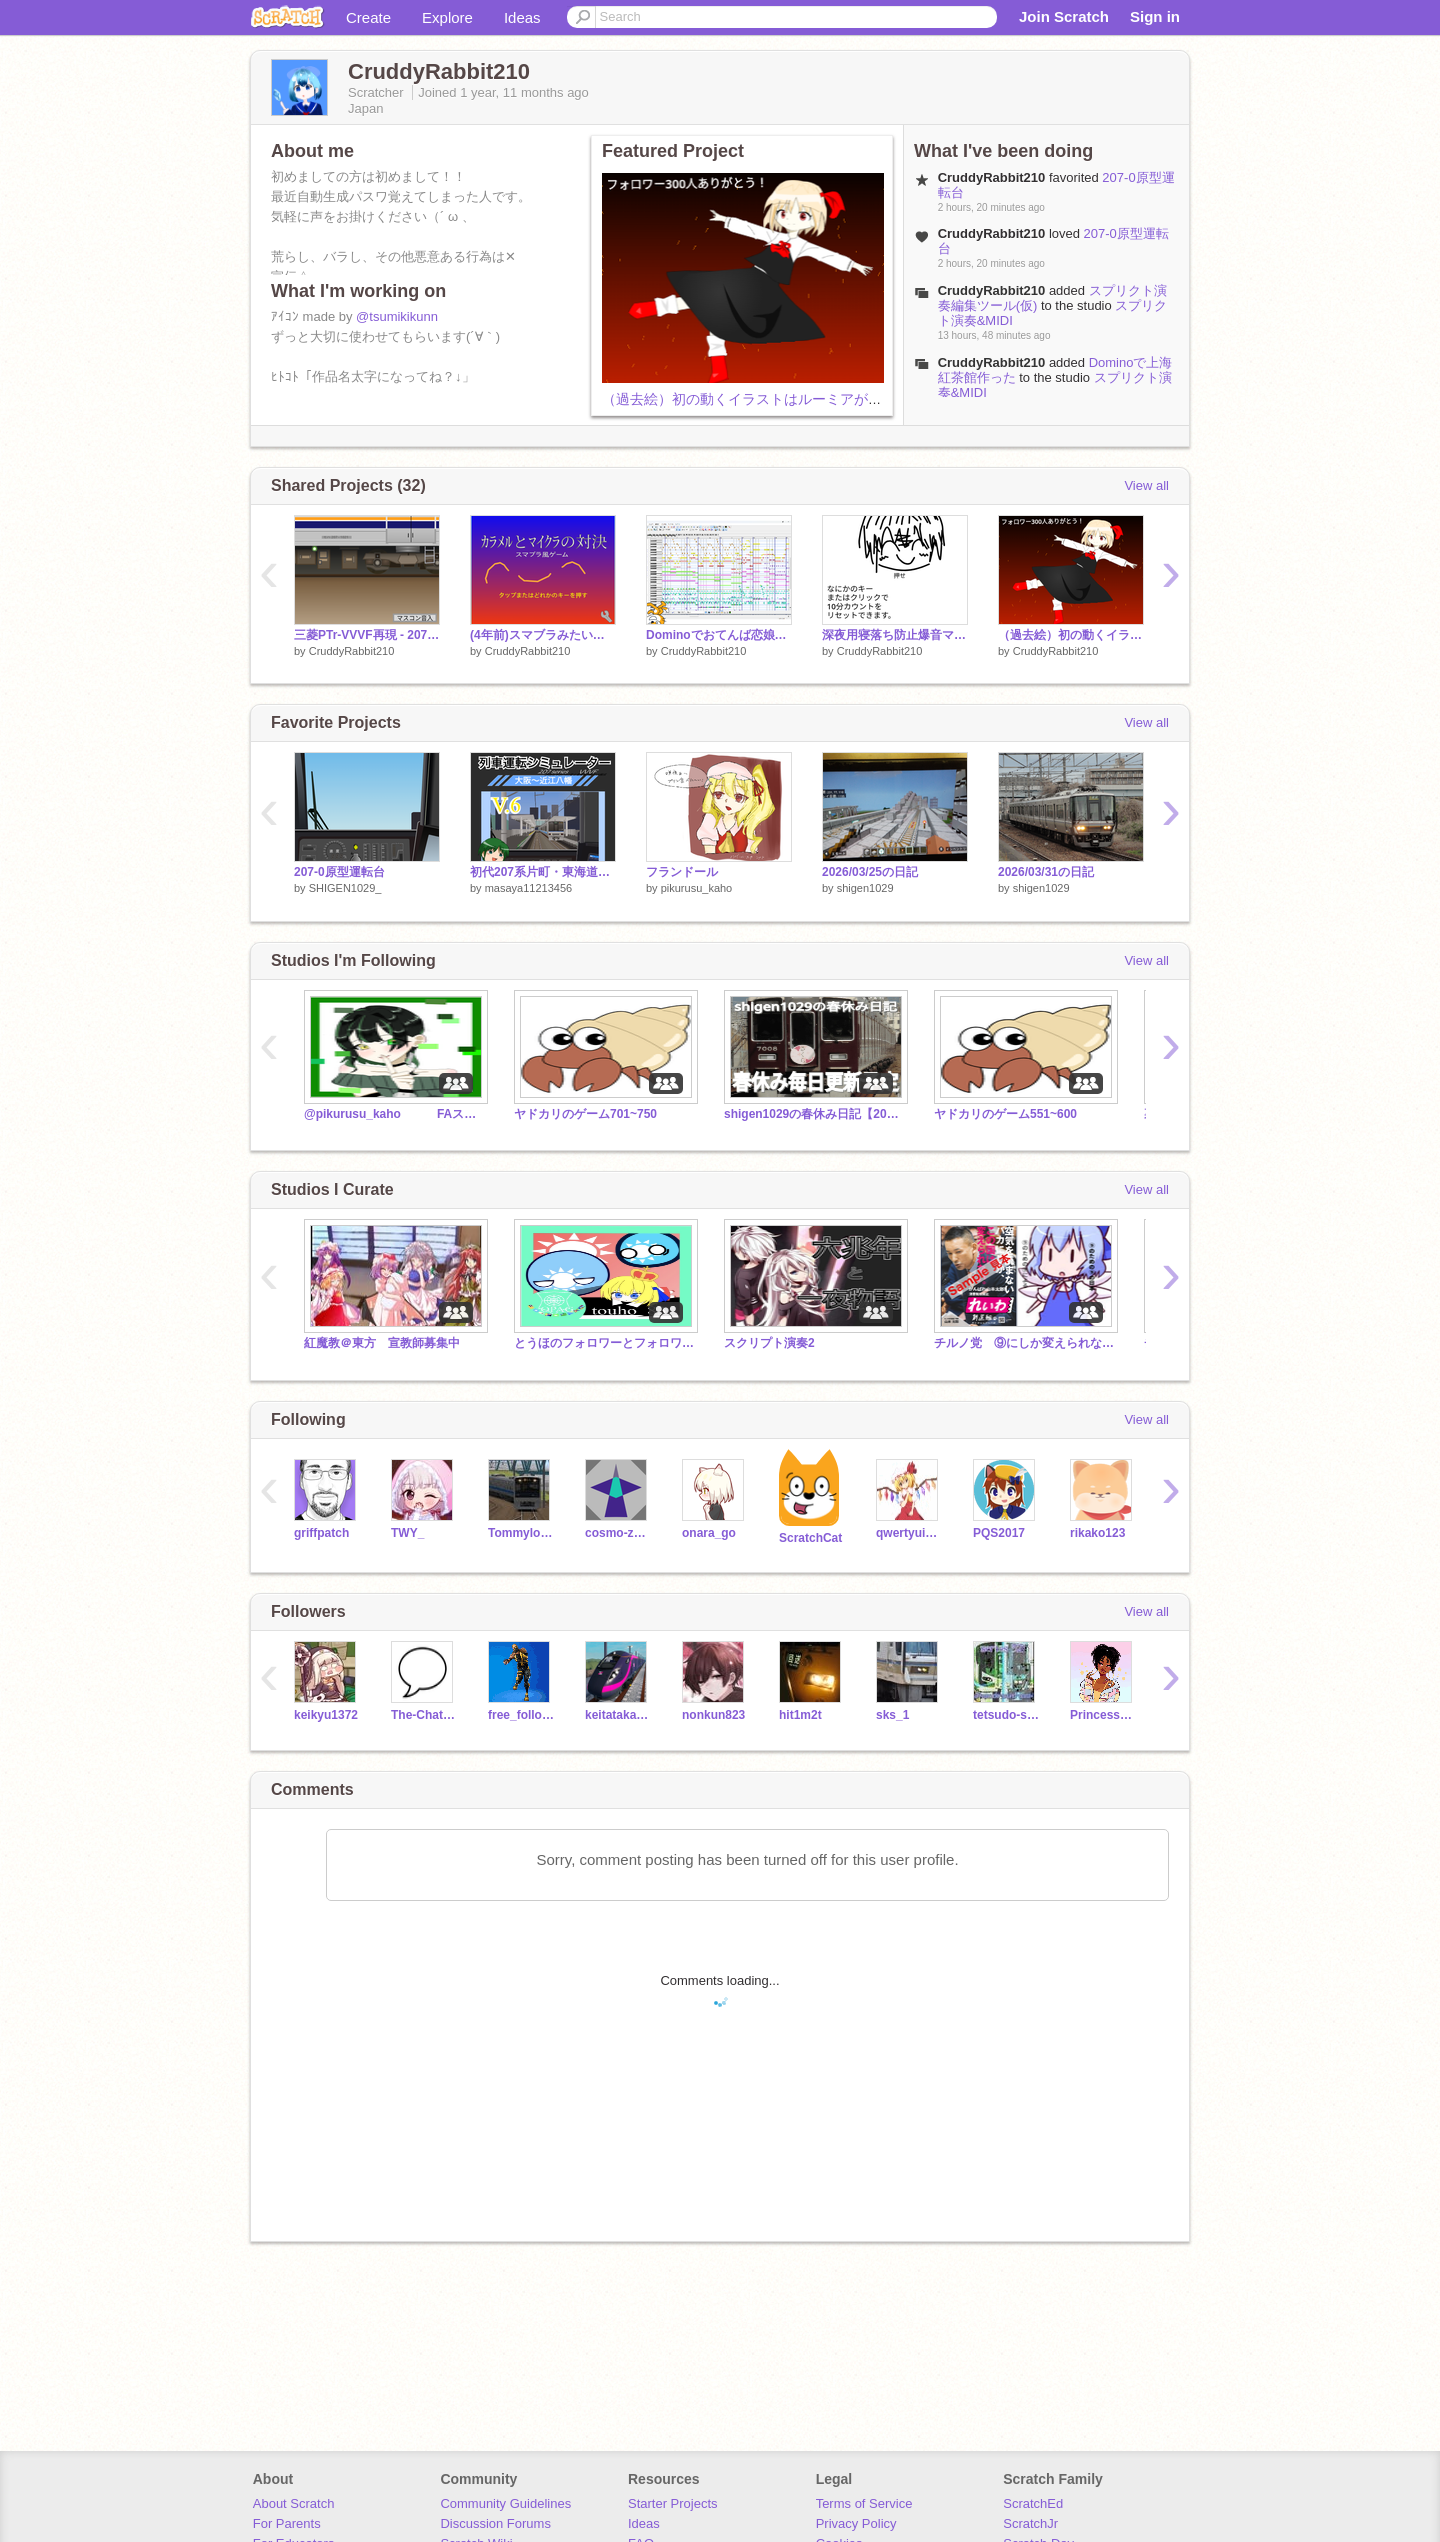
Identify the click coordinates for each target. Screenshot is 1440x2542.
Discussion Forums (495, 2523)
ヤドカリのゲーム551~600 (1005, 1114)
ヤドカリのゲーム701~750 (585, 1114)
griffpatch (321, 1533)
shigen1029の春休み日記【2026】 (814, 1114)
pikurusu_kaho (697, 888)
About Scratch (294, 2503)
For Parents (287, 2523)
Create (368, 17)
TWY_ (407, 1533)
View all (1146, 485)
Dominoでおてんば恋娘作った (719, 635)
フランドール (682, 872)
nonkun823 (713, 1715)
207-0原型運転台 (339, 872)
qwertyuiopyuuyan (909, 1533)
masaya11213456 (528, 888)
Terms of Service (864, 2503)
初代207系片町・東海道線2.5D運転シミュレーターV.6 (543, 872)
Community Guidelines (505, 2503)
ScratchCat (810, 1538)
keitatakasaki (618, 1715)
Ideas (522, 17)
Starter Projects (673, 2503)
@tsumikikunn (397, 316)
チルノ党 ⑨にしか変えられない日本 (1024, 1343)
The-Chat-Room (424, 1715)
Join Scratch (1064, 16)
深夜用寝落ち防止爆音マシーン (895, 635)
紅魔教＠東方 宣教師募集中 (382, 1343)
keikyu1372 (326, 1715)
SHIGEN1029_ (345, 888)
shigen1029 (865, 888)
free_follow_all (521, 1715)
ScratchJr (1030, 2523)
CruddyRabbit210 (992, 290)
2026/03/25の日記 (870, 872)
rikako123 (1097, 1533)
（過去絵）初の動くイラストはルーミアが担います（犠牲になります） (826, 399)
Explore (447, 17)
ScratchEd (1033, 2503)
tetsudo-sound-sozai (1006, 1715)
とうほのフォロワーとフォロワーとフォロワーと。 (604, 1343)
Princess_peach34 (1103, 1715)
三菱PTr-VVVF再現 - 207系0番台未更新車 (367, 635)
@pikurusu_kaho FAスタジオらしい (394, 1114)
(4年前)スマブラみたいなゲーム (543, 635)
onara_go (709, 1533)
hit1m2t (800, 1715)
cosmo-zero (618, 1533)
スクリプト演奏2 (769, 1343)
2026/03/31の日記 (1046, 872)
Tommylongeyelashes (521, 1533)
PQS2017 (999, 1533)
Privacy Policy (856, 2523)
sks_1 (892, 1715)
